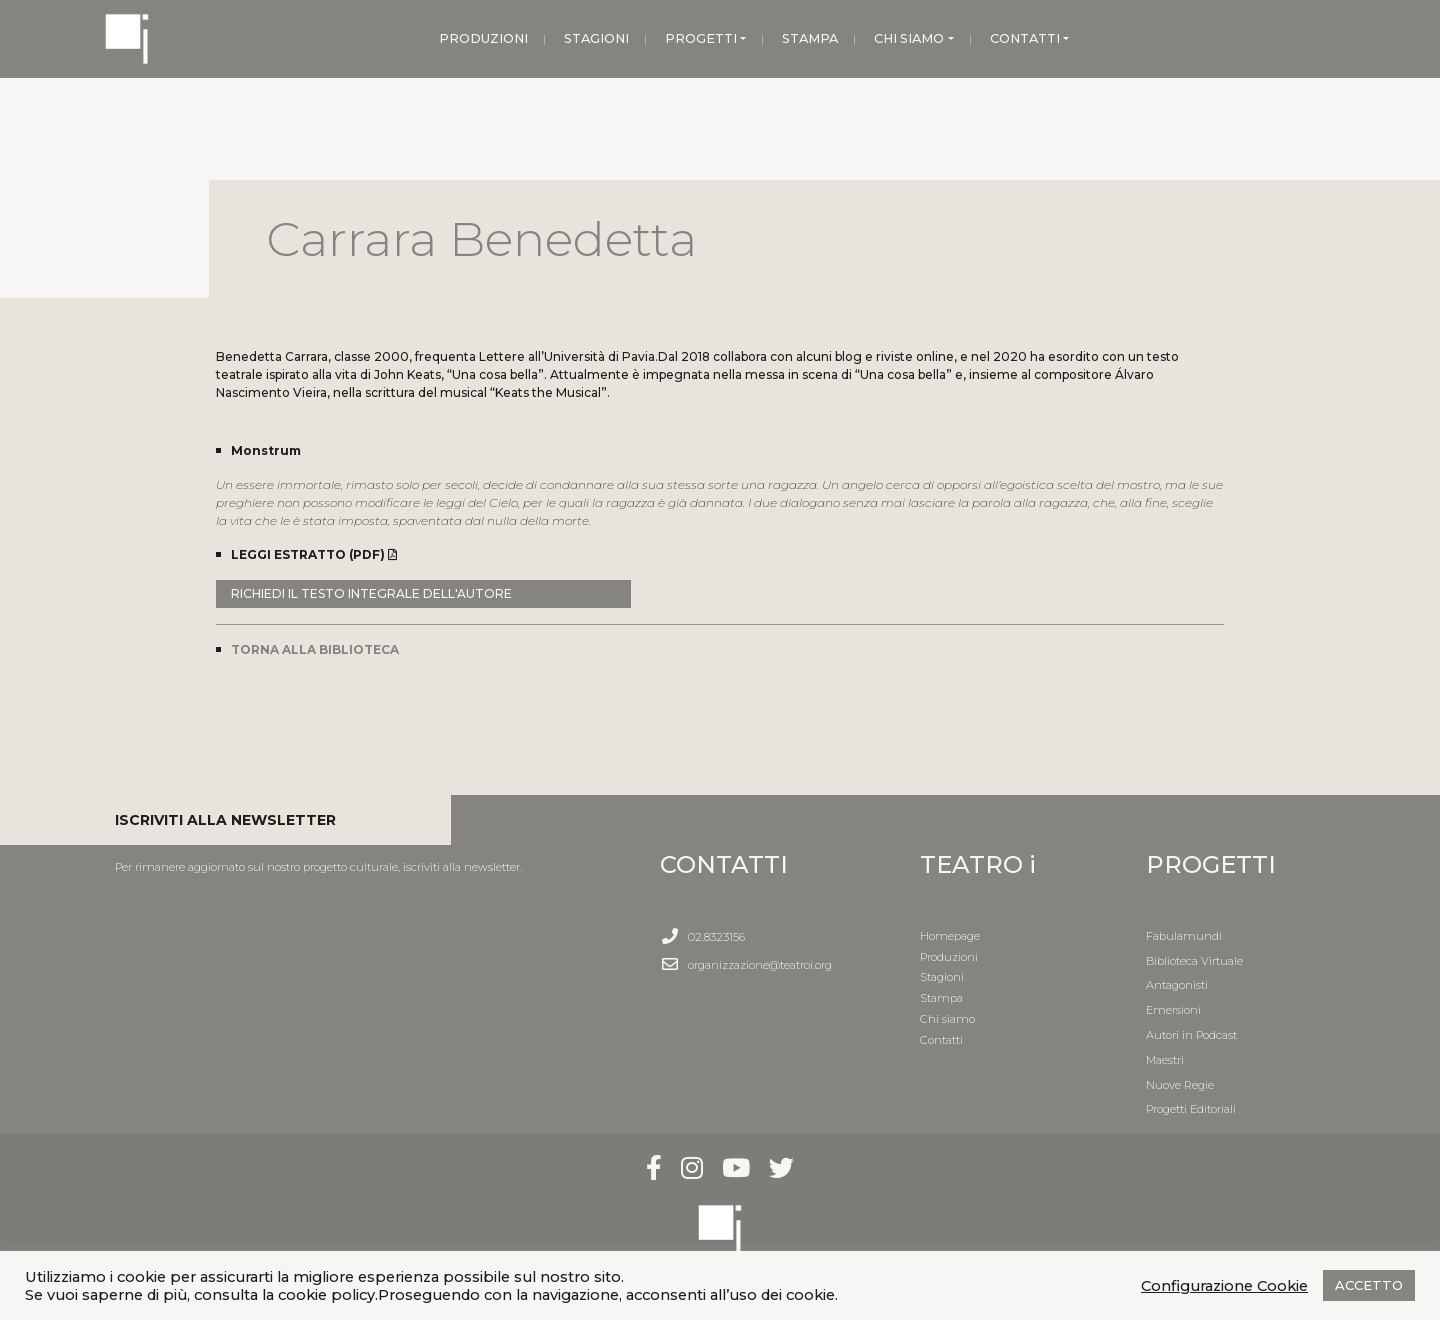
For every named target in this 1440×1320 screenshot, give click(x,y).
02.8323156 (716, 937)
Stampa (941, 998)
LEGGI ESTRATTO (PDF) (314, 554)
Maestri (1165, 1060)
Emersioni (1173, 1010)
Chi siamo (947, 1019)
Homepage (950, 936)
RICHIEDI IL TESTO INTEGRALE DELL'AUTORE (371, 593)
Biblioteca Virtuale (1194, 961)
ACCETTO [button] (1369, 1285)
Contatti (941, 1040)
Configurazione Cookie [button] (1224, 1286)
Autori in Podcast (1191, 1035)
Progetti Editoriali (1191, 1109)
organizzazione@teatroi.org (760, 965)
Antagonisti (1177, 985)
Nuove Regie (1180, 1085)
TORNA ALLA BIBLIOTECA (315, 649)
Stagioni (942, 977)
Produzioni (949, 957)
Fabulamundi (1184, 936)
